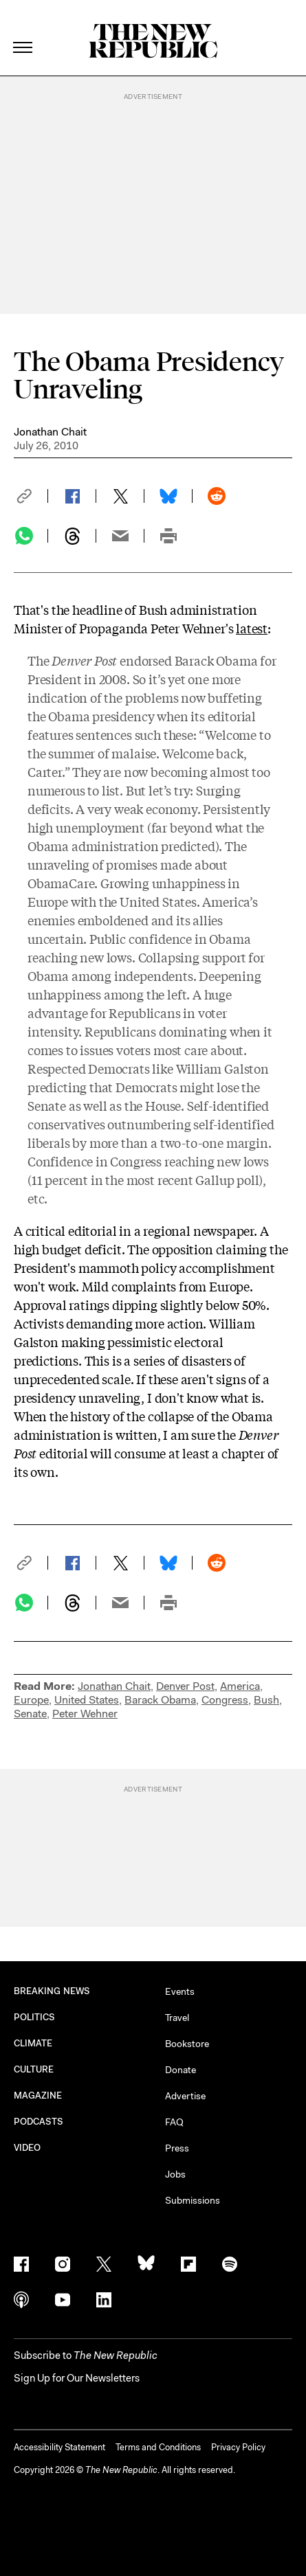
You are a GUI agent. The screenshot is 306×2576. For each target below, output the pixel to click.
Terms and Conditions (158, 2447)
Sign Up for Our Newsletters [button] (77, 2378)
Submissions (192, 2200)
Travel (177, 2017)
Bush (266, 1700)
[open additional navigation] (23, 30)
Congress (224, 1700)
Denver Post (185, 1686)
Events (180, 1991)
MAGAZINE (38, 2095)
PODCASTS (39, 2121)
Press (177, 2148)
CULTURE (34, 2069)
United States (86, 1700)
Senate (30, 1713)
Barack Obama (160, 1700)
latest (251, 628)
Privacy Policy (238, 2447)
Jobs (175, 2174)
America (240, 1686)
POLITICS (35, 2017)
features (51, 734)
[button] (31, 496)
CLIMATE (33, 2043)
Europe (31, 1700)
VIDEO (27, 2148)
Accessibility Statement (59, 2447)
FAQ (174, 2122)
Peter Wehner (85, 1713)
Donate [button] (180, 2070)
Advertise (185, 2096)
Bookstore (187, 2043)
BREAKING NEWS (52, 1991)
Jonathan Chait (50, 432)
